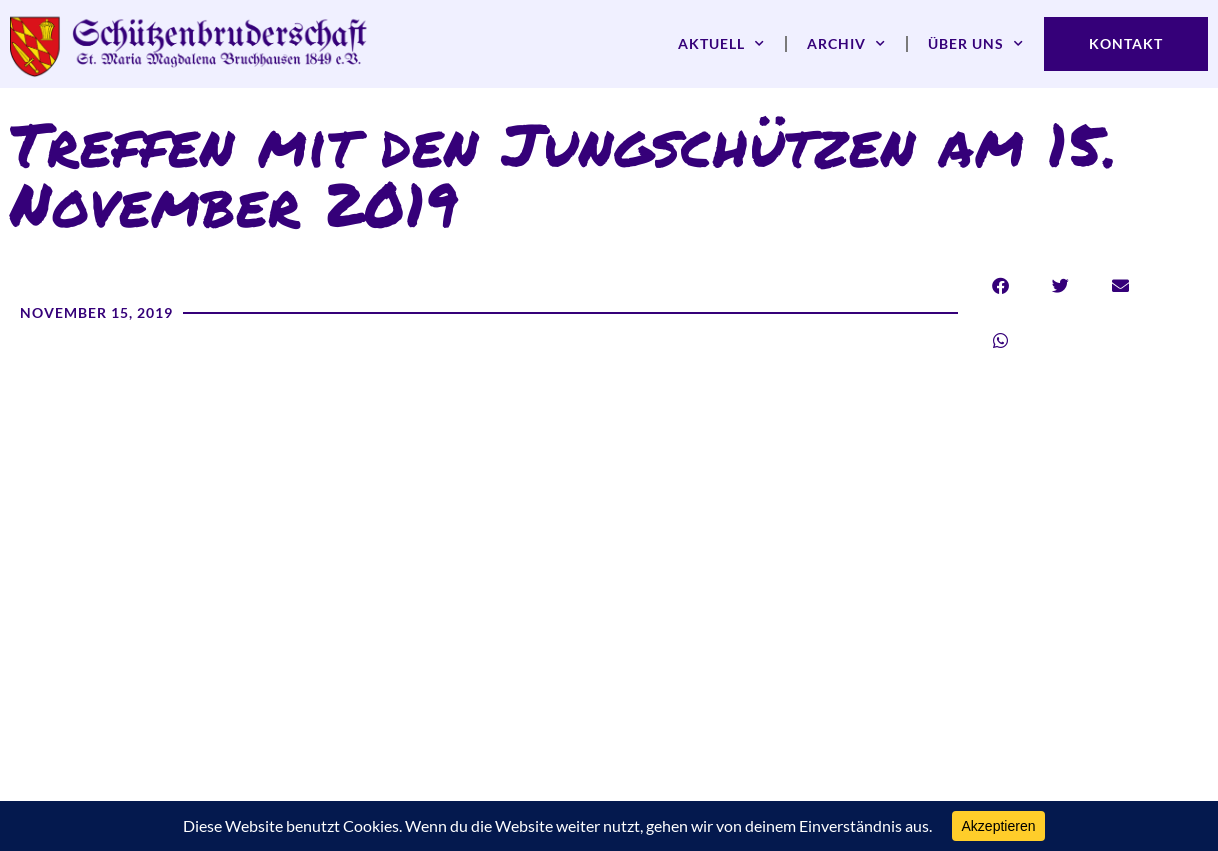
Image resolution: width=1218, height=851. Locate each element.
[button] (1000, 285)
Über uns (976, 44)
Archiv (846, 44)
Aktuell (721, 44)
